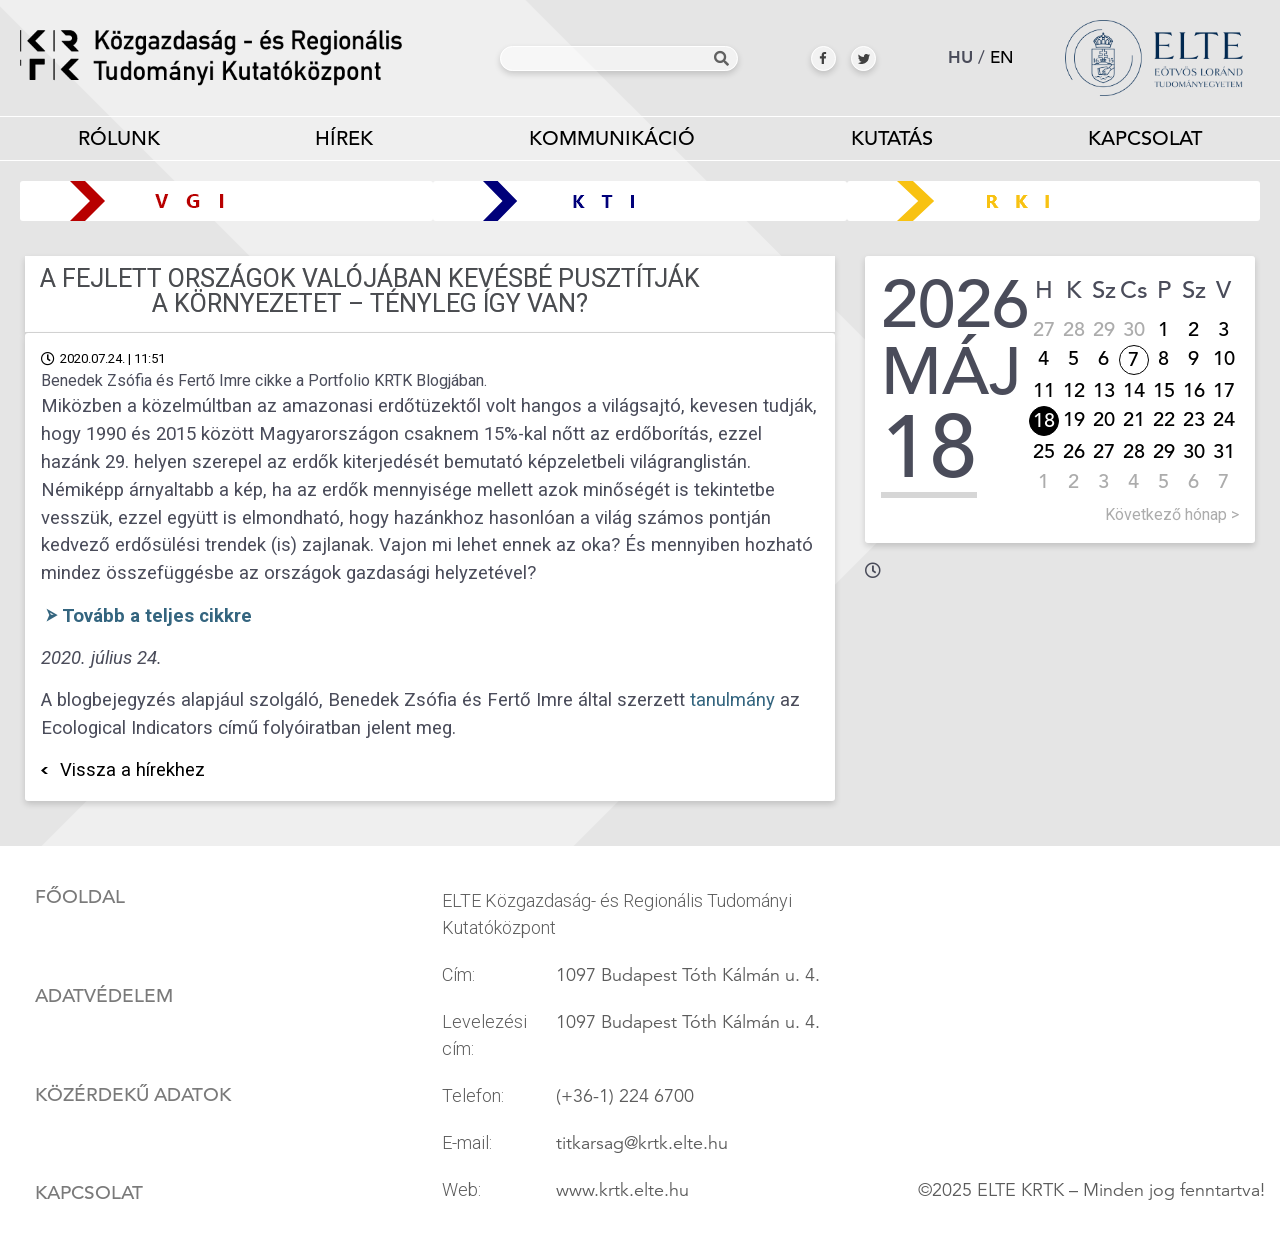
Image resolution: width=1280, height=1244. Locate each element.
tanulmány (730, 700)
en (1002, 57)
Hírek (344, 138)
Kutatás (892, 142)
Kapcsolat (1145, 138)
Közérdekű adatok (133, 1095)
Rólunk (119, 142)
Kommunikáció (612, 142)
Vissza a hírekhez (132, 770)
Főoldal (80, 897)
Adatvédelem (104, 996)
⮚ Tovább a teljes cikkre (146, 616)
